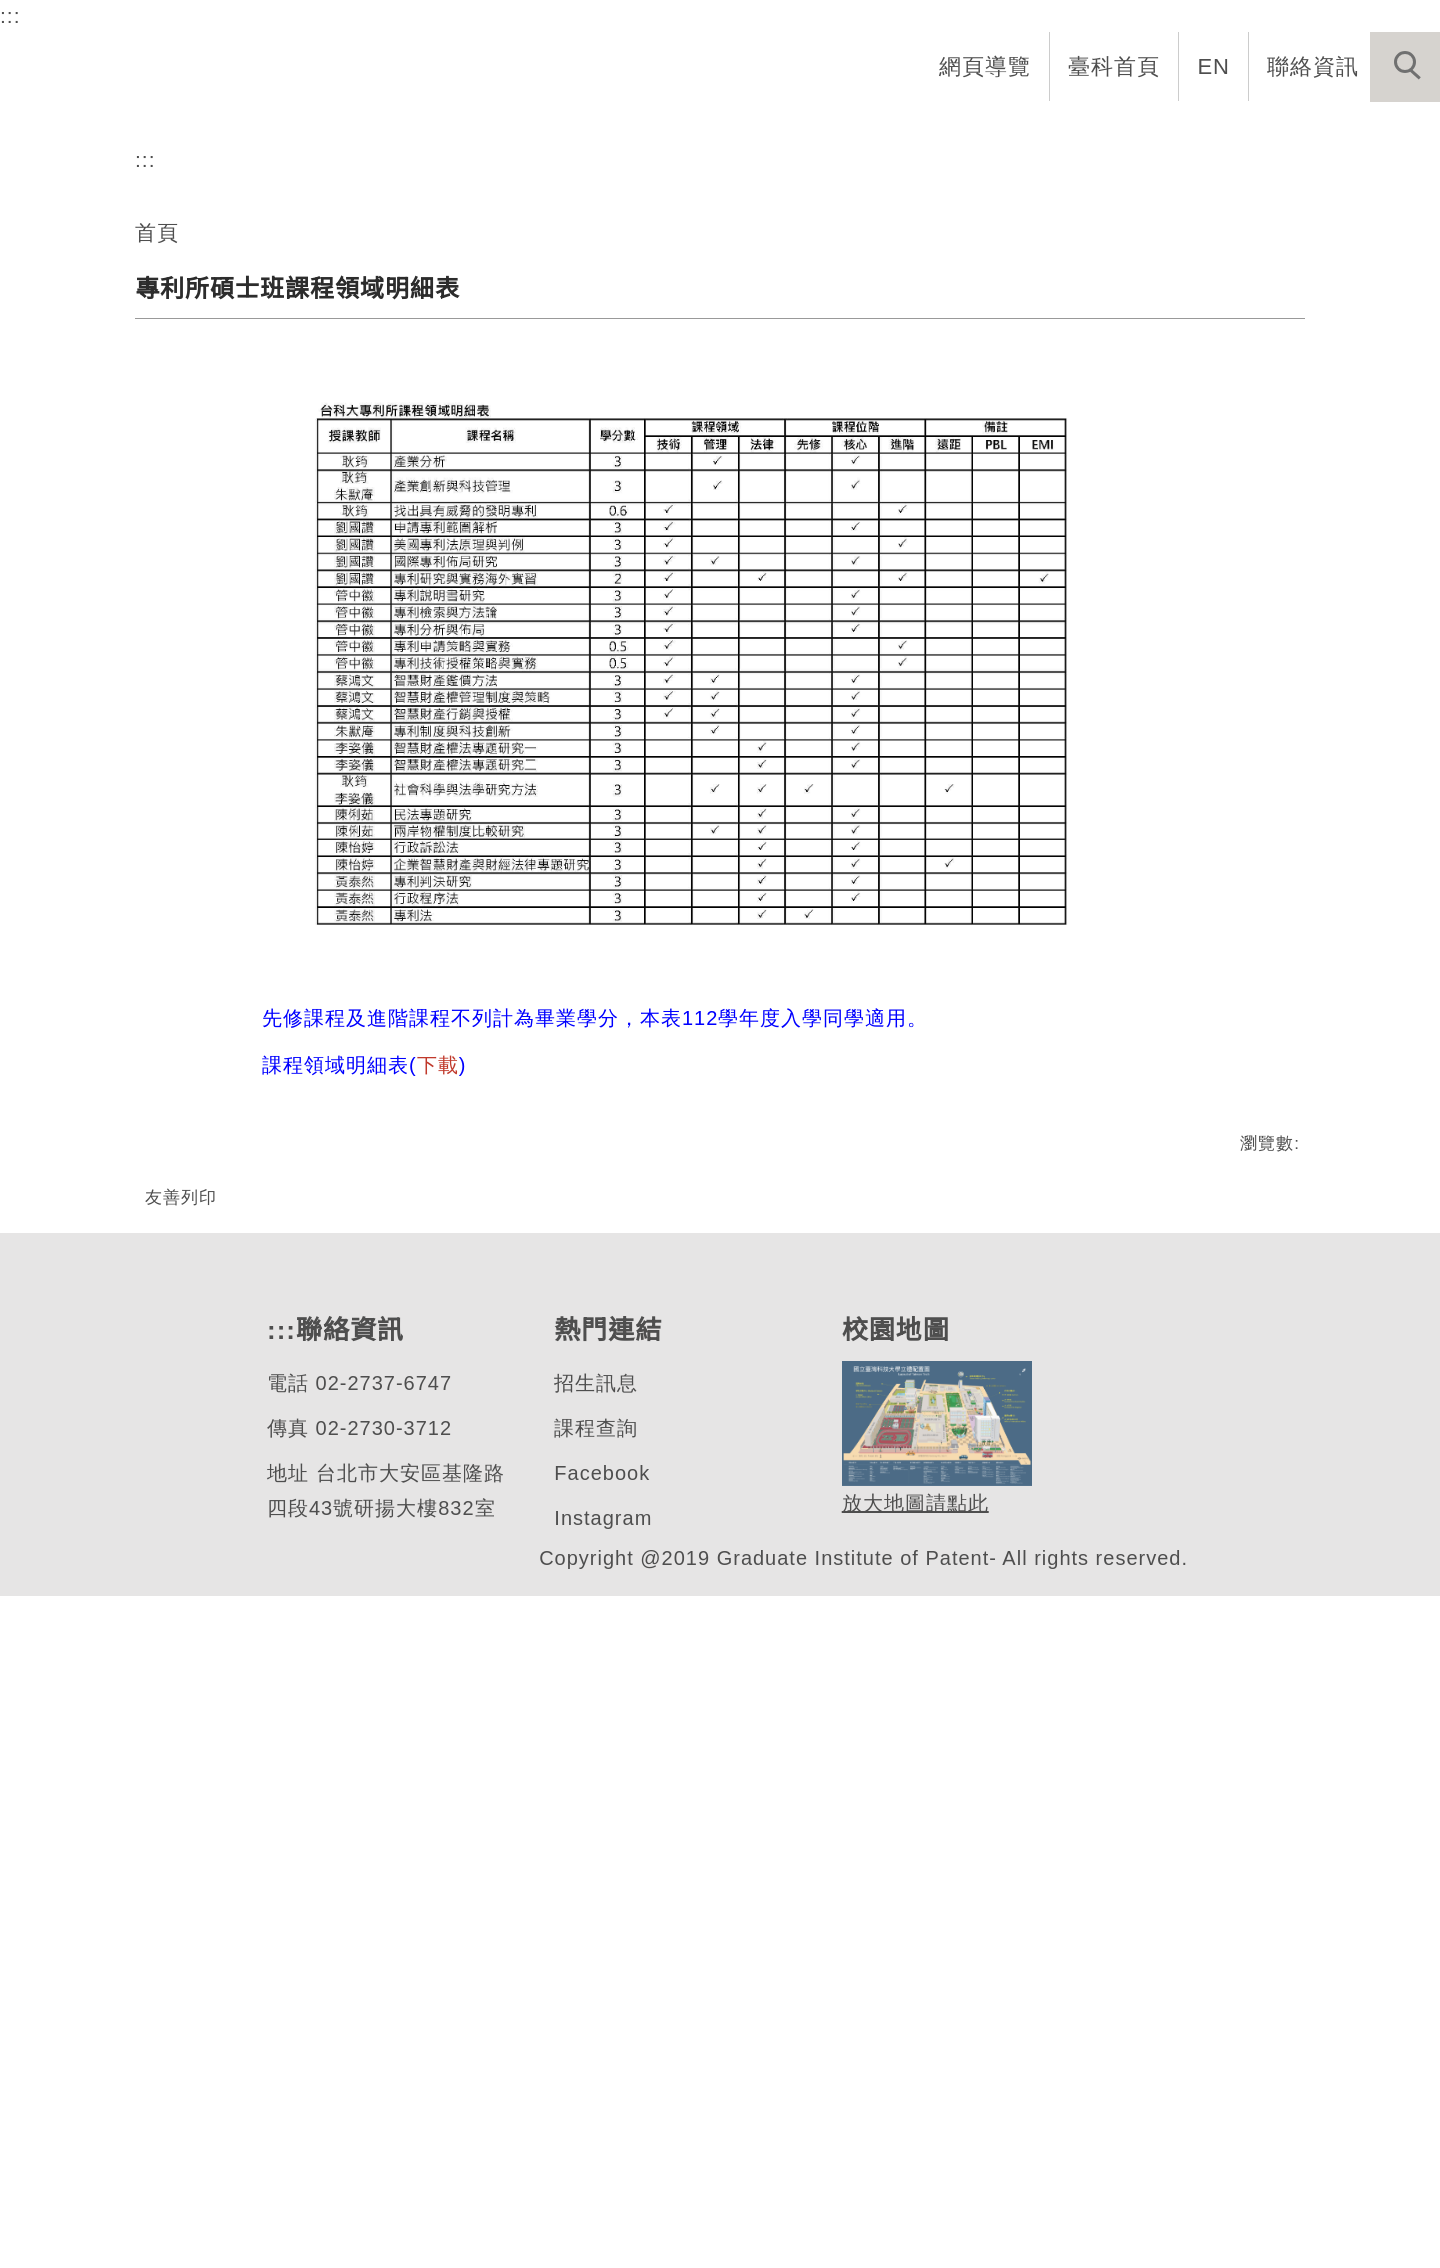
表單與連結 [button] (1234, 132)
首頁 (157, 837)
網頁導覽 (987, 66)
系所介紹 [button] (681, 132)
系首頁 (562, 132)
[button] (1405, 67)
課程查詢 (595, 2100)
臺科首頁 (1116, 66)
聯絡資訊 (1313, 66)
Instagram (604, 2190)
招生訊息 (595, 2055)
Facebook (601, 2145)
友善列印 (181, 1801)
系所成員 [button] (811, 132)
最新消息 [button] (1375, 132)
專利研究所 (154, 557)
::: (10, 15)
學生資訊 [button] (1093, 132)
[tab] (729, 636)
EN (1214, 66)
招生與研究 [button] (952, 132)
